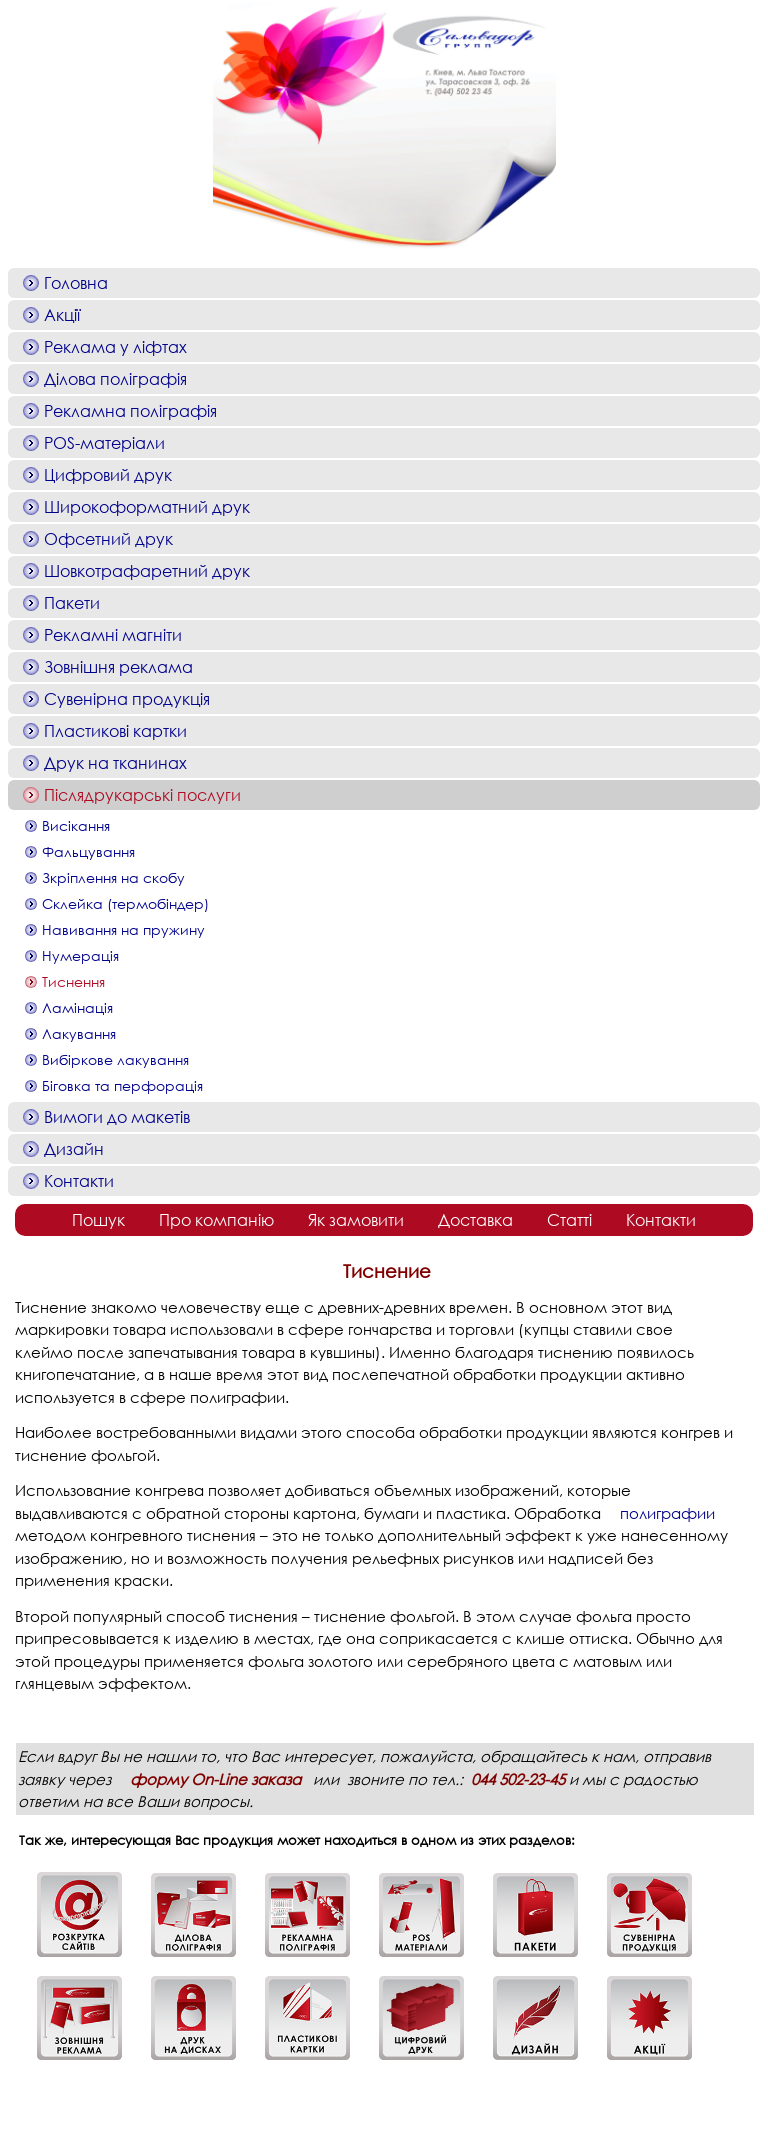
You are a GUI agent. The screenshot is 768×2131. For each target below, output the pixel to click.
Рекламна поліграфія (130, 410)
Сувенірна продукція (127, 698)
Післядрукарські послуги (142, 794)
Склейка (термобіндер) (125, 903)
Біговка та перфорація (122, 1085)
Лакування (79, 1033)
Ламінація (77, 1007)
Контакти (79, 1180)
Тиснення (73, 981)
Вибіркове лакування (115, 1059)
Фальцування (88, 851)
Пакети (72, 602)
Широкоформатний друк (147, 506)
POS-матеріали (104, 442)
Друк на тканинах (115, 762)
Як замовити (356, 1219)
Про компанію (216, 1219)
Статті (569, 1219)
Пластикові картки (115, 730)
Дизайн (74, 1148)
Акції (62, 314)
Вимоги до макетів (117, 1116)
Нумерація (80, 955)
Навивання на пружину (123, 929)
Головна (76, 282)
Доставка (475, 1219)
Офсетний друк (108, 538)
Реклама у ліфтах (115, 346)
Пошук (98, 1219)
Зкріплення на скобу (113, 877)
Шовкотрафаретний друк (147, 570)
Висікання (76, 825)
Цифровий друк (108, 474)
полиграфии (667, 1513)
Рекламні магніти (113, 634)
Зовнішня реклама (118, 666)
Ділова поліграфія (115, 378)
